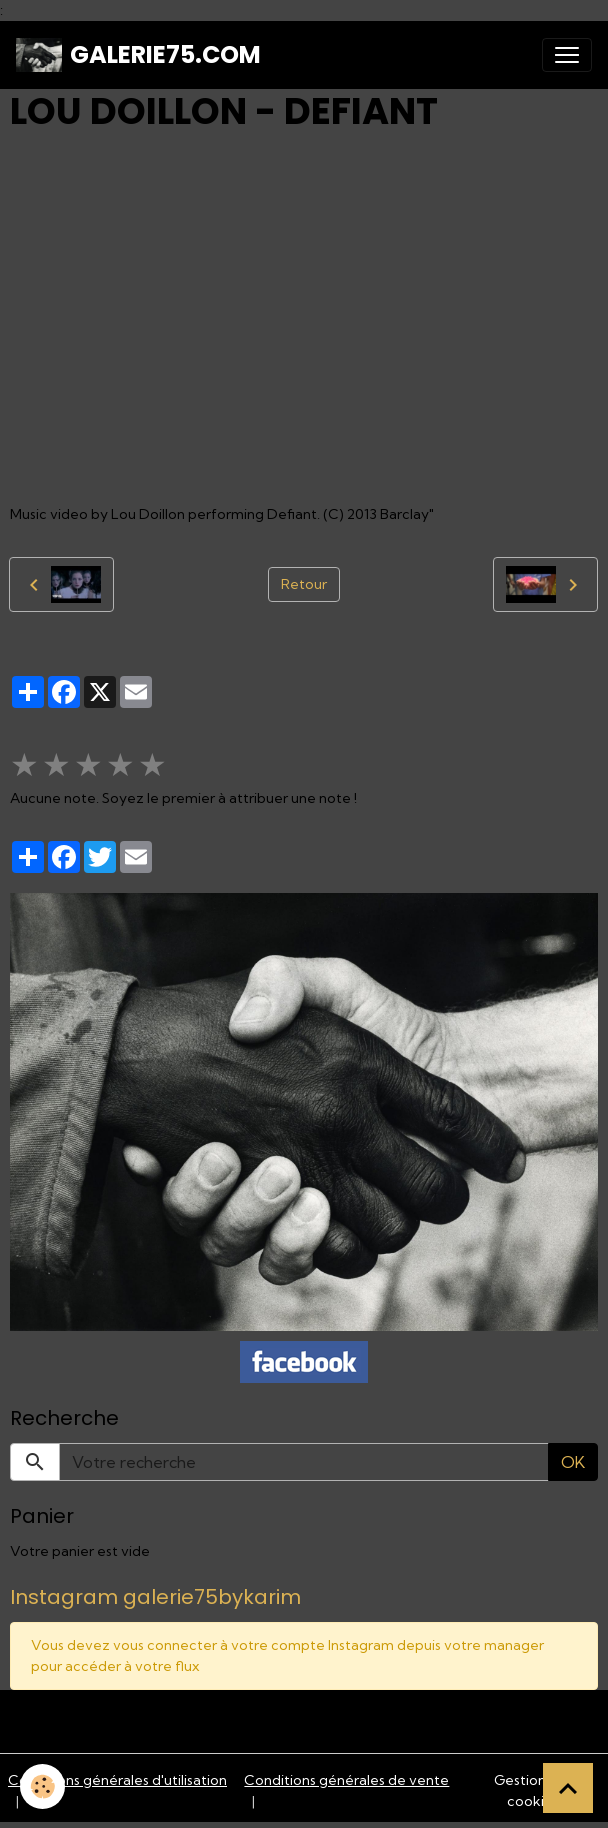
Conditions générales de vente (346, 1780)
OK (573, 1462)
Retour (304, 584)
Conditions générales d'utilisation (117, 1780)
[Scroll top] (568, 1788)
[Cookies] (42, 1786)
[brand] (138, 55)
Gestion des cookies (533, 1790)
